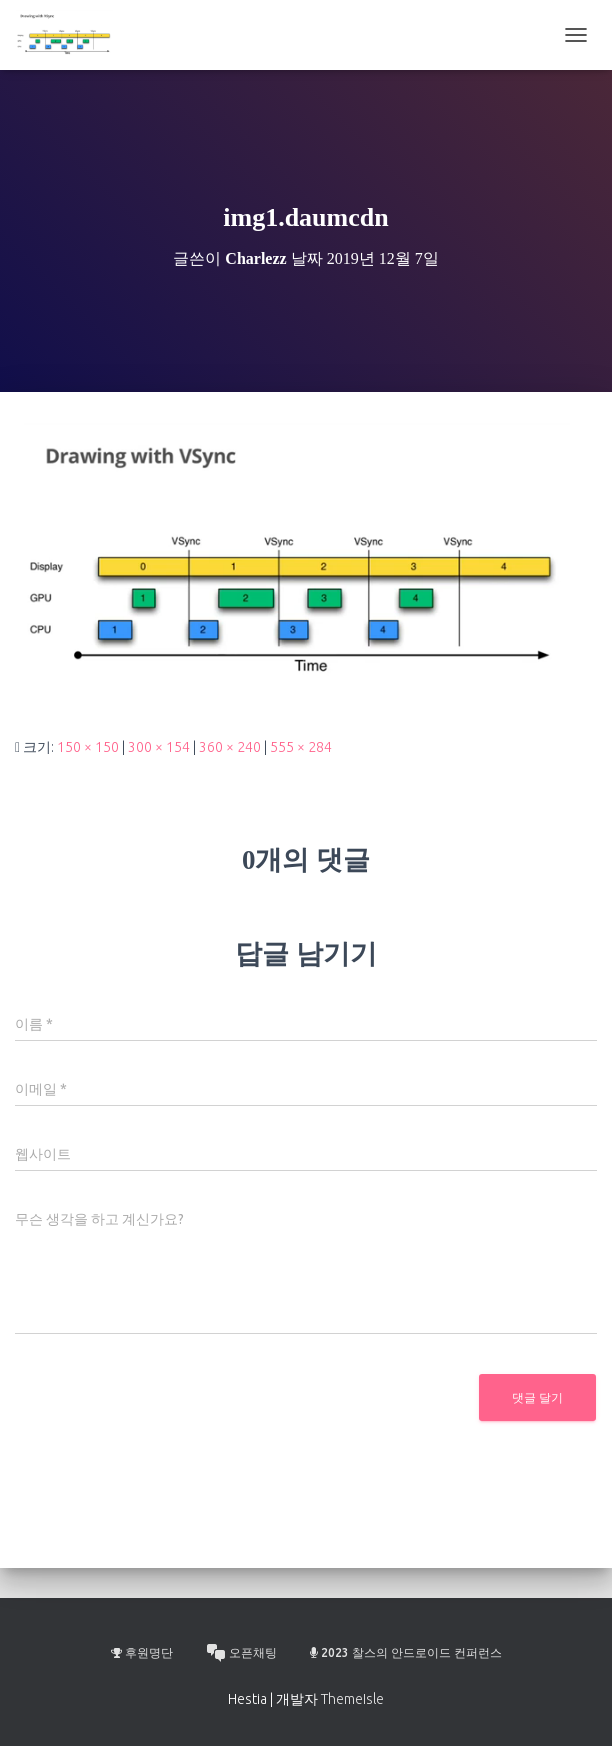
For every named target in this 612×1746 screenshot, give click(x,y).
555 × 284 (301, 747)
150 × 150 (88, 747)
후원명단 (142, 1652)
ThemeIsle (352, 1699)
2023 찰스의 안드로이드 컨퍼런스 (406, 1652)
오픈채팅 (241, 1653)
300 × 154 (159, 747)
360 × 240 (230, 747)
